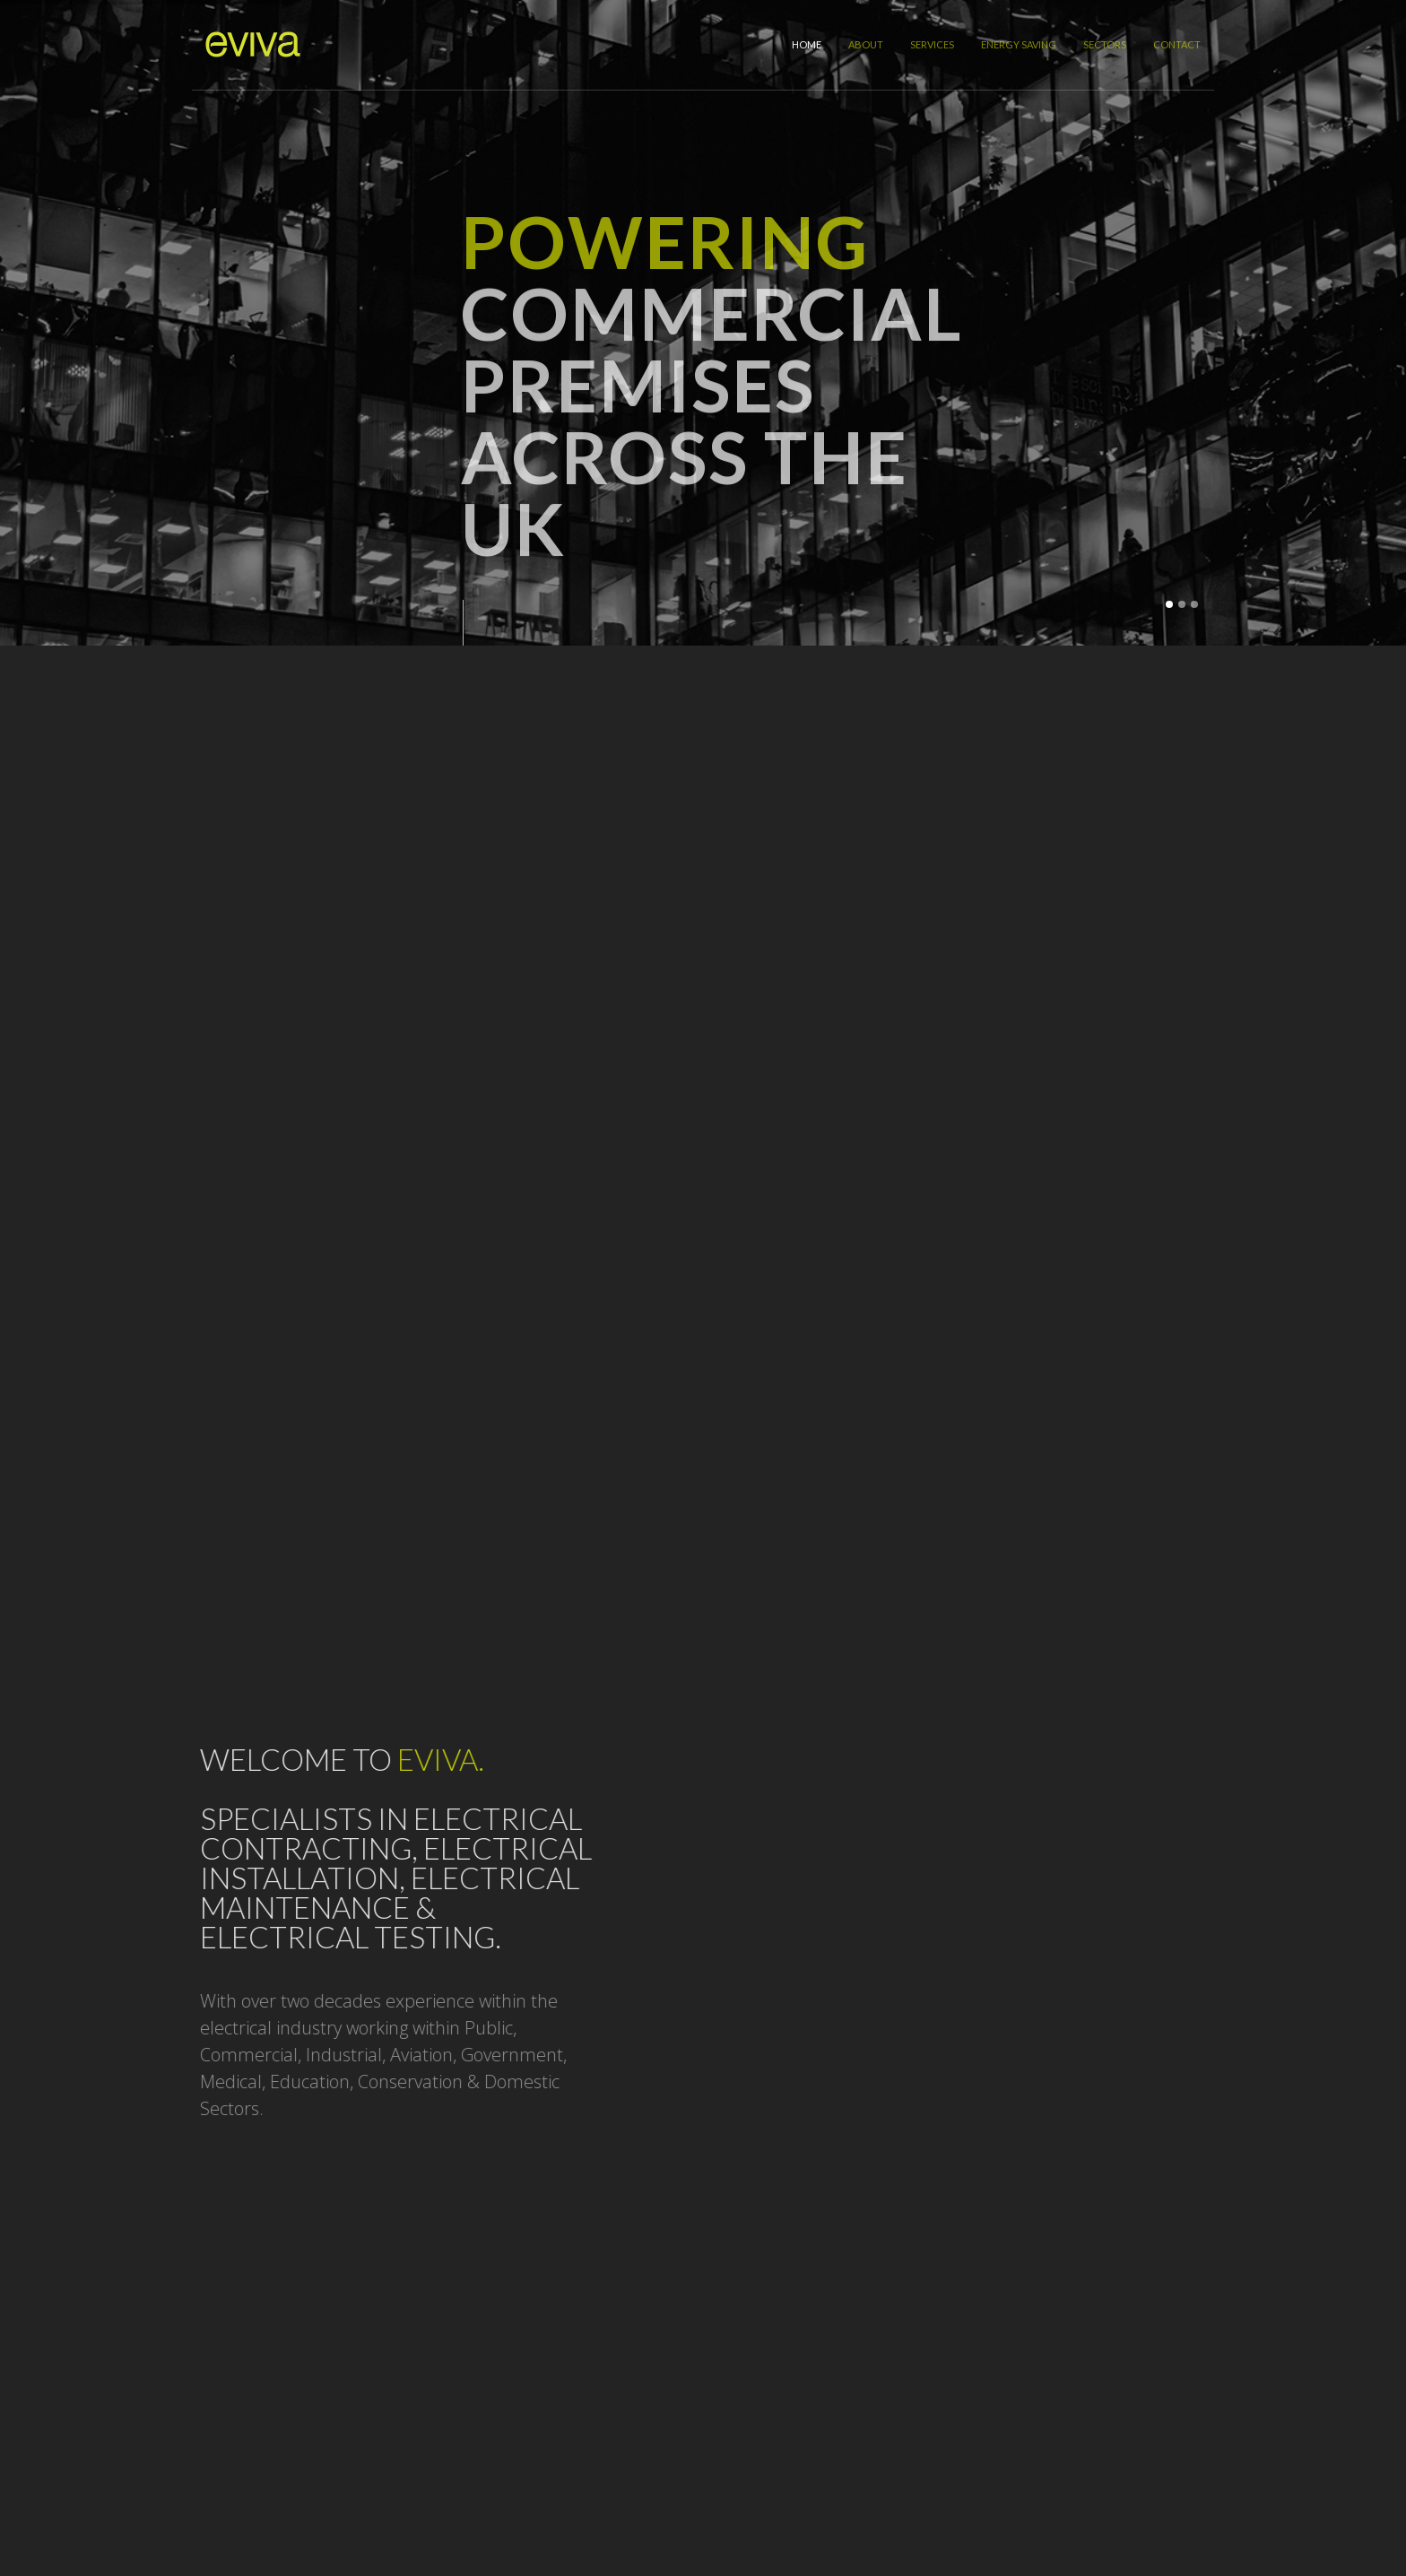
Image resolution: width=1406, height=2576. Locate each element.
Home (806, 44)
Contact (1177, 44)
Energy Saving (1018, 44)
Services (932, 44)
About (865, 44)
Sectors (1104, 44)
